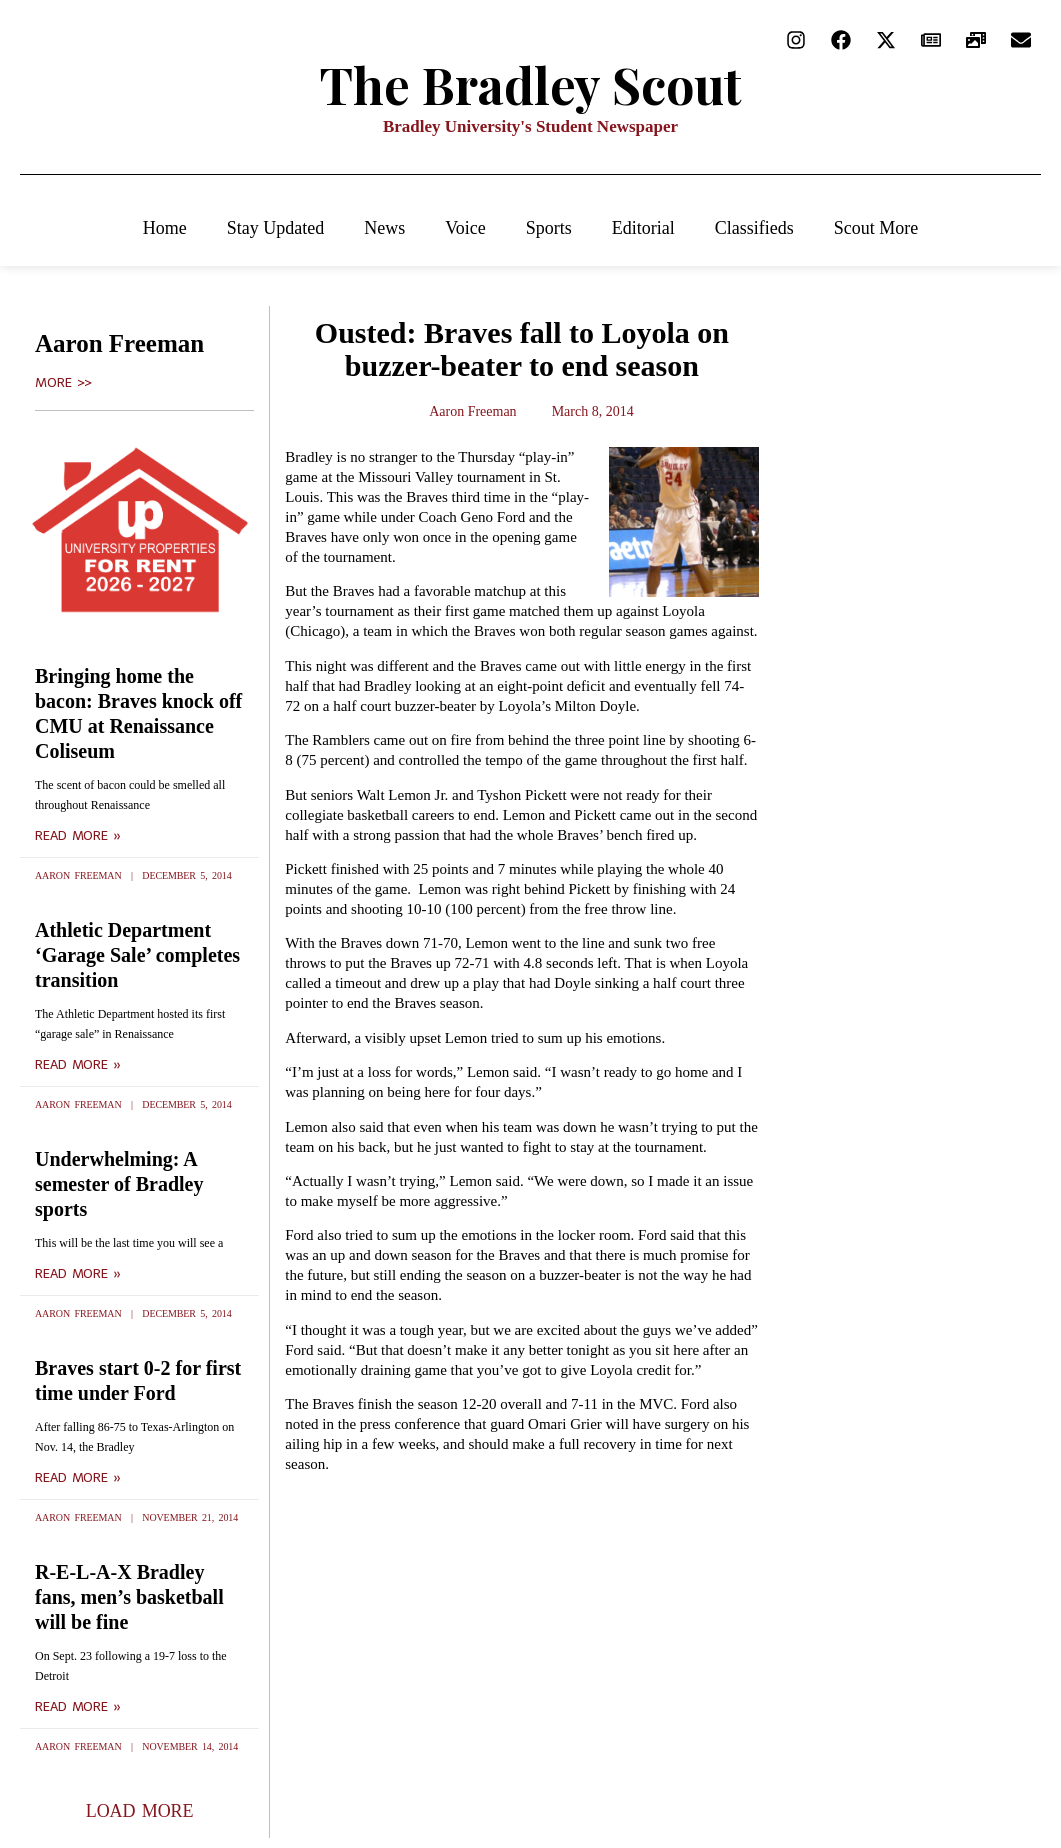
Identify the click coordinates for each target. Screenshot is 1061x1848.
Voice (465, 228)
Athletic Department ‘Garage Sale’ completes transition (137, 955)
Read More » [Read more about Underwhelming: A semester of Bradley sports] (78, 1274)
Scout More (876, 228)
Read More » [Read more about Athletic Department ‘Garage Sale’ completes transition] (78, 1065)
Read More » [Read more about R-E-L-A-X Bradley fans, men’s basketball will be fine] (78, 1707)
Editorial (643, 228)
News (384, 228)
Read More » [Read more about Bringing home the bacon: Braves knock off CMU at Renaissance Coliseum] (78, 836)
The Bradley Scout (531, 84)
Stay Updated (275, 228)
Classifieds (754, 228)
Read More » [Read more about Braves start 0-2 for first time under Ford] (78, 1478)
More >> (63, 383)
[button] (140, 1811)
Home (165, 228)
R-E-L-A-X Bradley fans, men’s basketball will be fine (129, 1597)
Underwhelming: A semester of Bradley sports (119, 1184)
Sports (549, 228)
